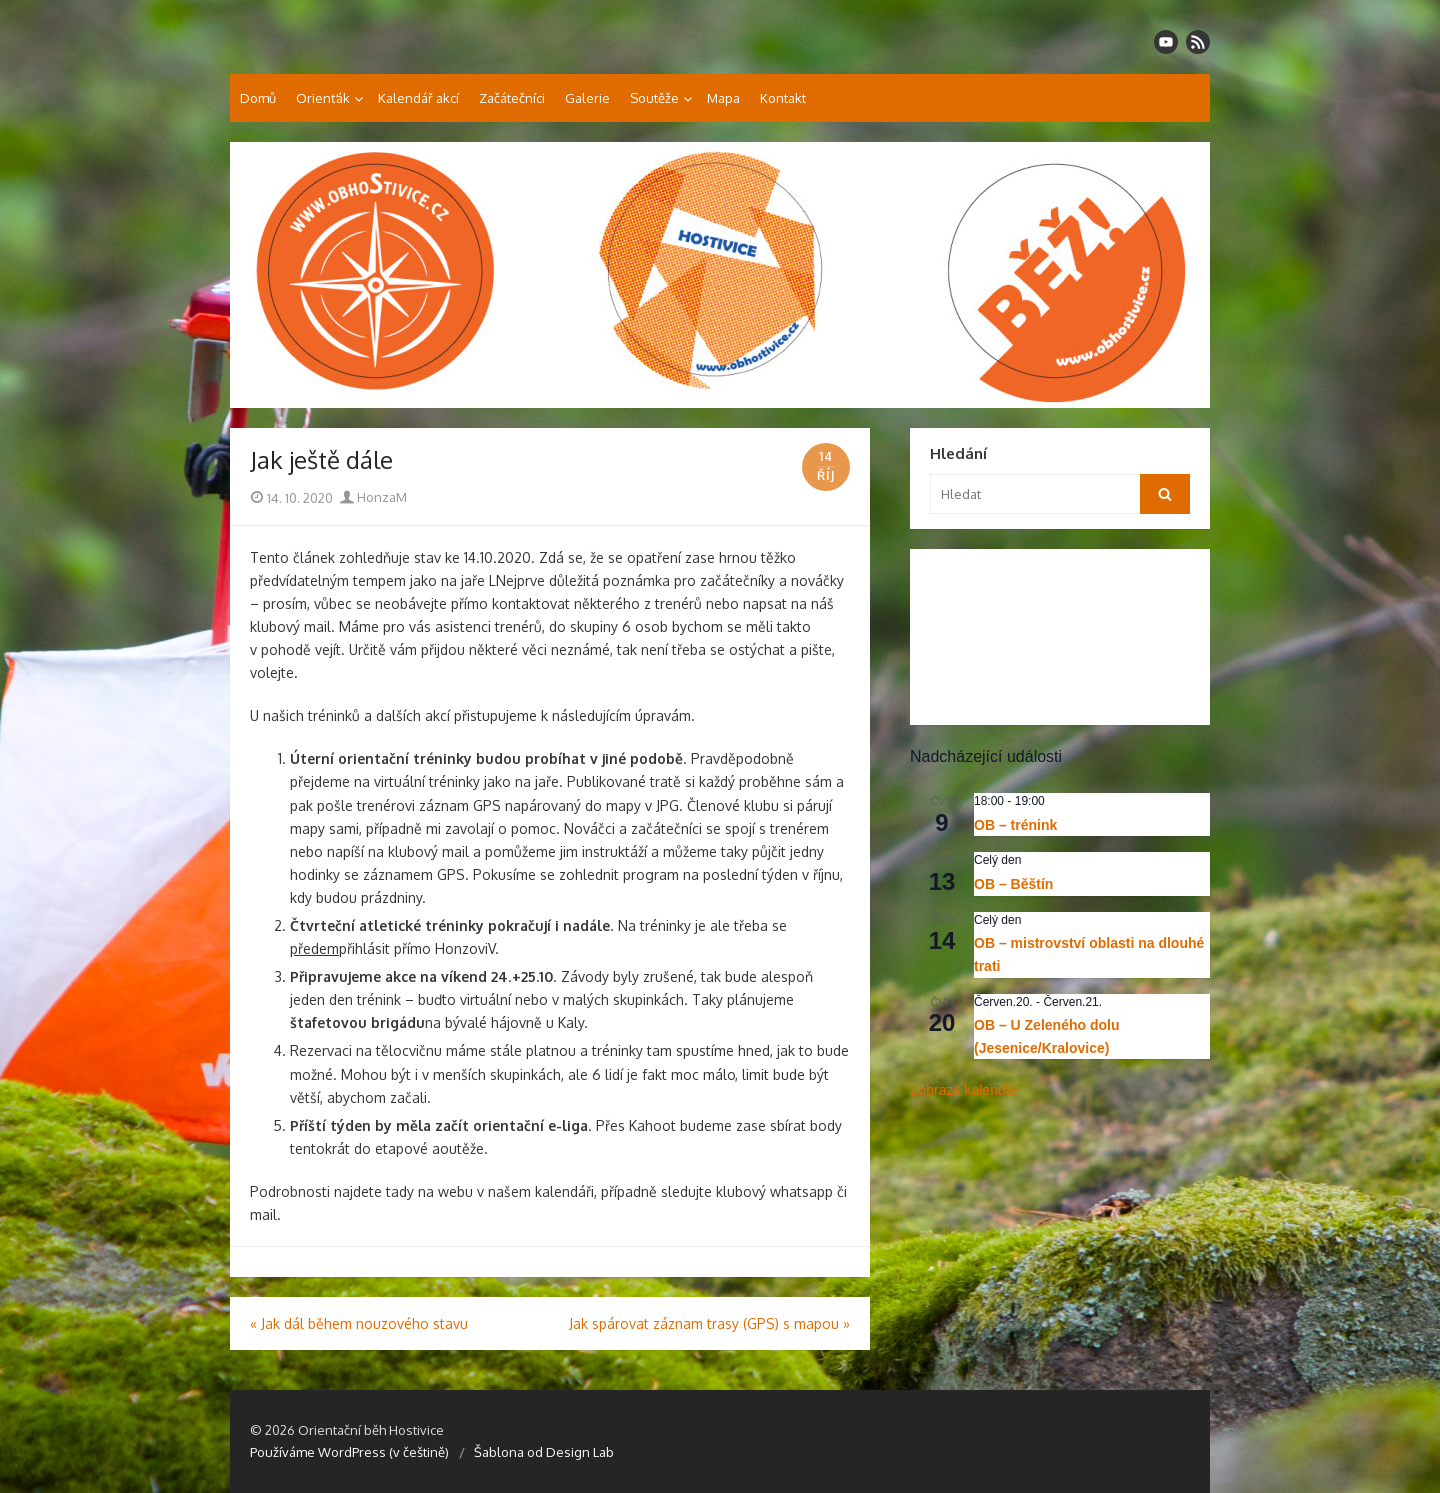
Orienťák (323, 98)
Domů (258, 98)
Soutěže (654, 98)
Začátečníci (512, 98)
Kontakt (783, 98)
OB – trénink (1015, 825)
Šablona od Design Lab (544, 1452)
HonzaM (373, 497)
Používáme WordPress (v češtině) (349, 1452)
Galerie (587, 98)
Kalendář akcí (418, 98)
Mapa (723, 98)
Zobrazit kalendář (964, 1090)
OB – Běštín (1013, 884)
